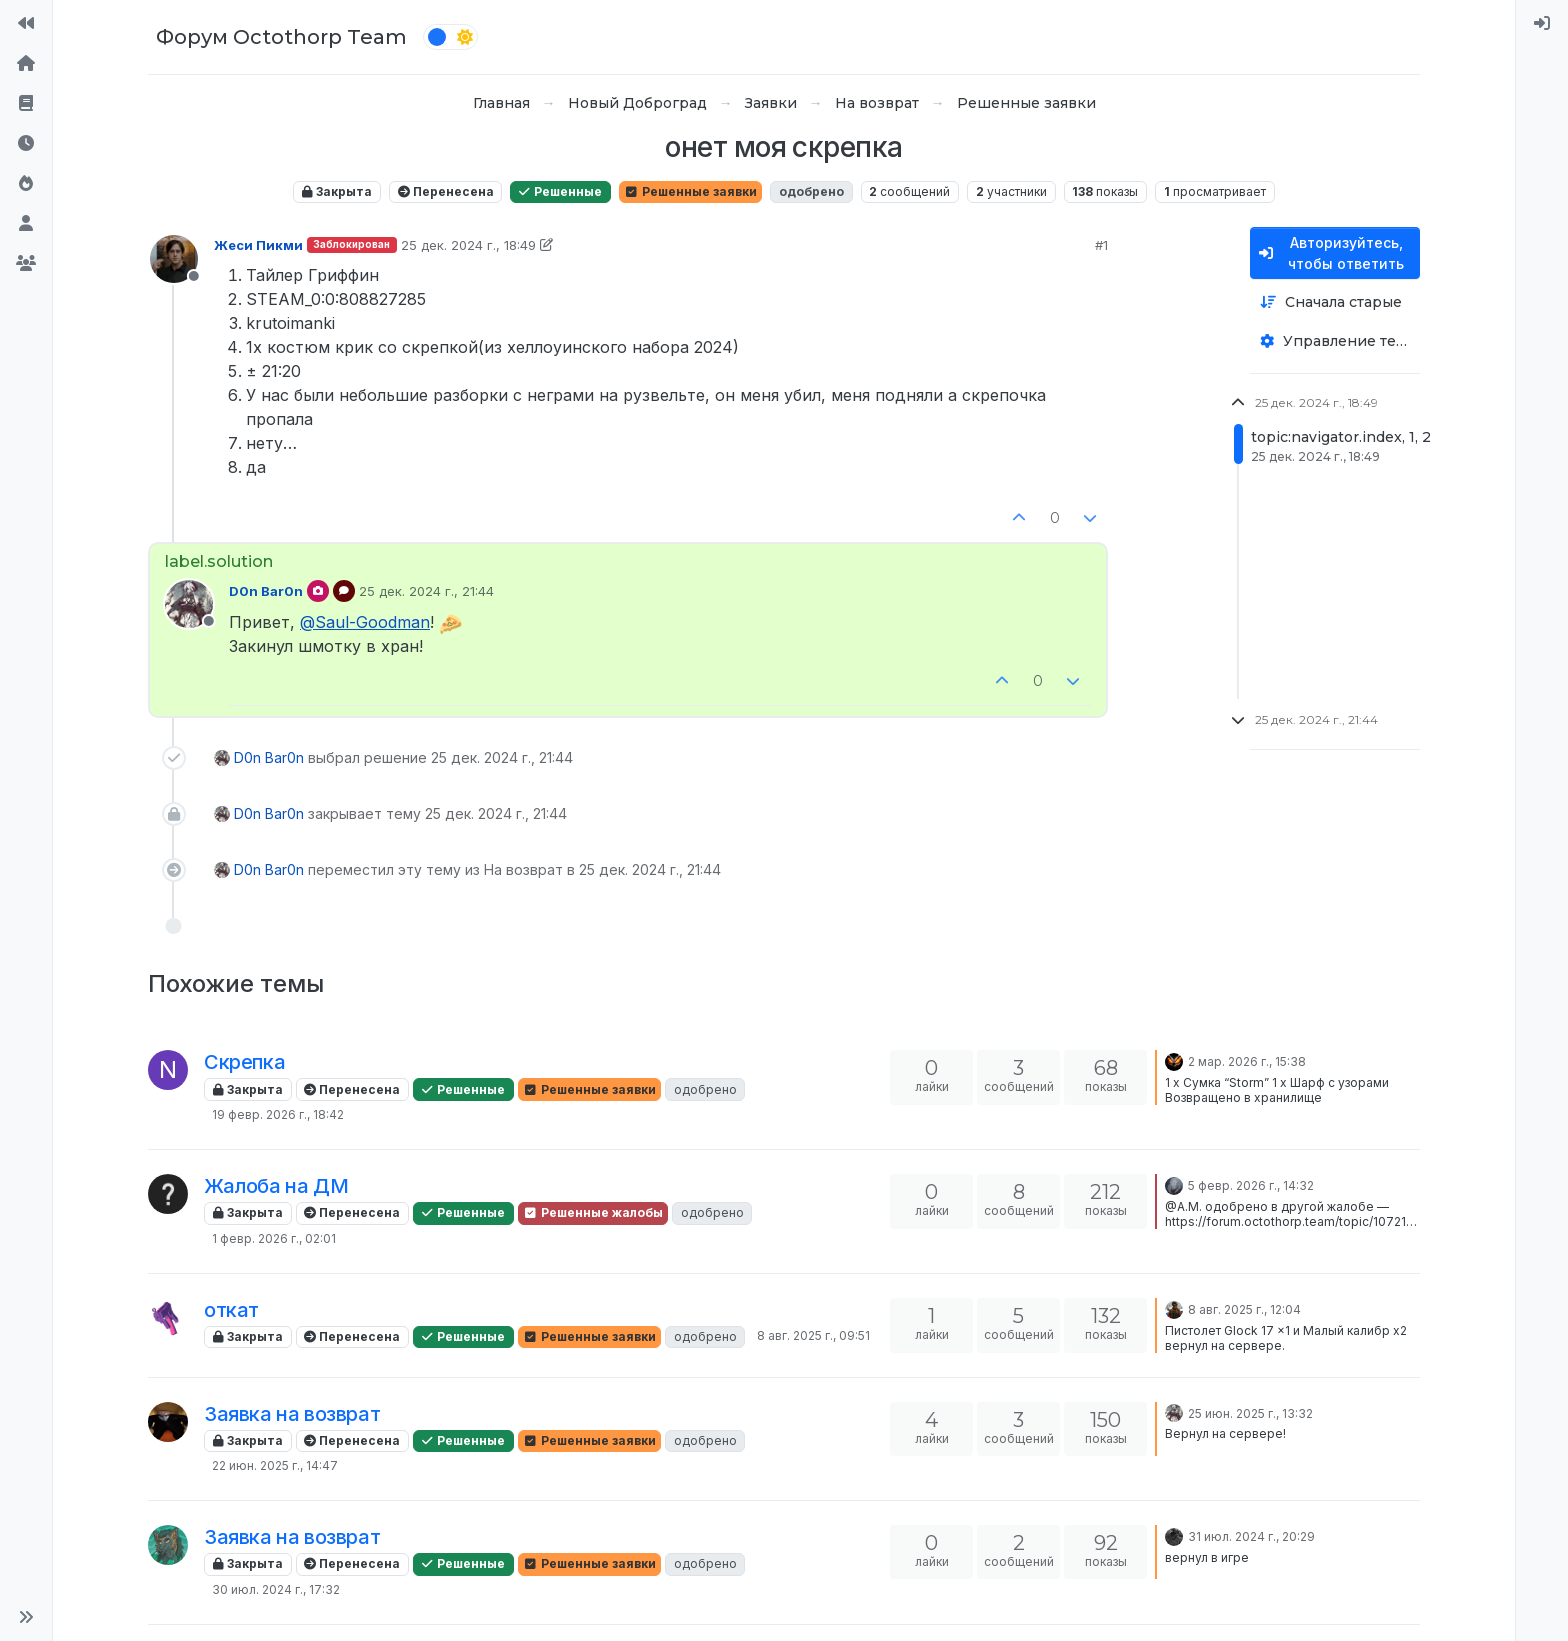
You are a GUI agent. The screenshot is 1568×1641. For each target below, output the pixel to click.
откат (231, 1310)
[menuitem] (1542, 24)
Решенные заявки (690, 191)
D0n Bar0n (266, 591)
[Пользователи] (26, 224)
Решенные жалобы (593, 1212)
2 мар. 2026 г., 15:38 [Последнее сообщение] (1247, 1061)
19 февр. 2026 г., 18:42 (278, 1114)
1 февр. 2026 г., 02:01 (274, 1238)
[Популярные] (26, 184)
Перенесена (446, 191)
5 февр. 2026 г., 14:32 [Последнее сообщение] (1251, 1185)
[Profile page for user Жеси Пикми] (174, 259)
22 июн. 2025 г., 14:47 (275, 1465)
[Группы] (26, 264)
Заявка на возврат (292, 1414)
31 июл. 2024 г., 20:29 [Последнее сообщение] (1251, 1536)
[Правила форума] (26, 104)
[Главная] (26, 64)
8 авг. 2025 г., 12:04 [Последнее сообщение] (1244, 1309)
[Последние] (26, 144)
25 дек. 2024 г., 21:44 (426, 591)
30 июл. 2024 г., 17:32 (276, 1589)
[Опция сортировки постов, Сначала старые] (1335, 302)
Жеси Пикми (258, 245)
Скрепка (244, 1062)
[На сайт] (26, 24)
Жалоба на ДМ (276, 1186)
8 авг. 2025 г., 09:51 (813, 1335)
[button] (26, 1617)
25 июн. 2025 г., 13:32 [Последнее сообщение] (1250, 1413)
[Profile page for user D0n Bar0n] (189, 604)
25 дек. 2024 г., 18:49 (468, 245)
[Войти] (1542, 24)
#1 (1101, 245)
